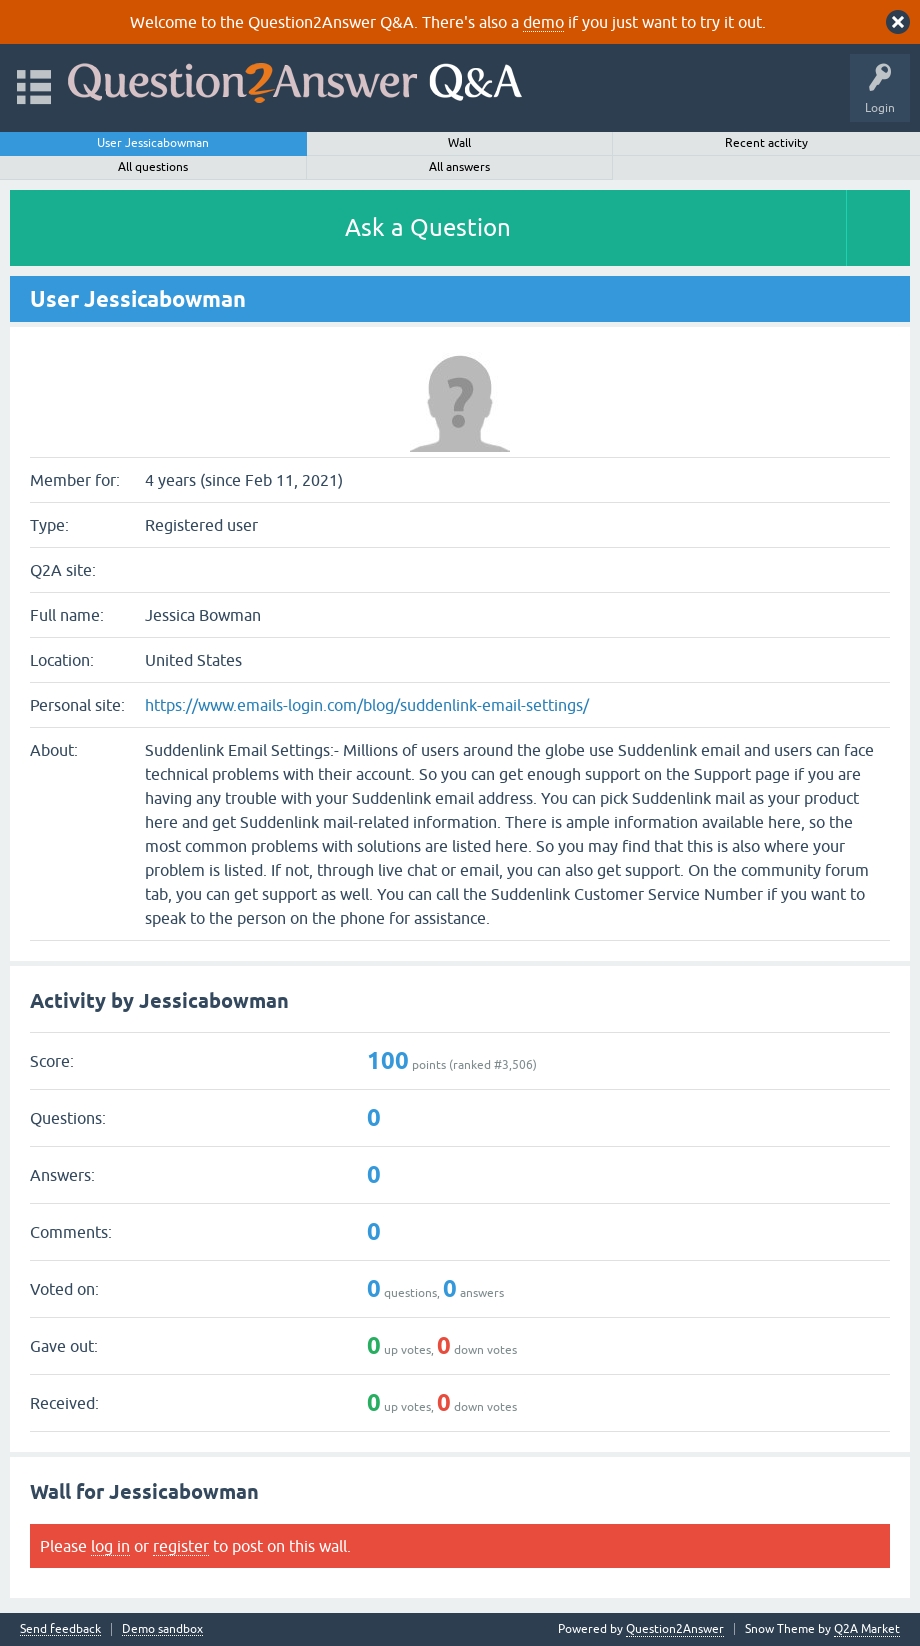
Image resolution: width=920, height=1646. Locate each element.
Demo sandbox (162, 1629)
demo (543, 22)
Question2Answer (675, 1629)
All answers (459, 167)
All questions (153, 167)
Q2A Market (867, 1629)
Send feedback (60, 1629)
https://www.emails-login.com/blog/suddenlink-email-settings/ (367, 705)
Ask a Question (428, 227)
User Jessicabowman (153, 143)
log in (110, 1546)
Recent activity (766, 143)
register (181, 1546)
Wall (459, 143)
